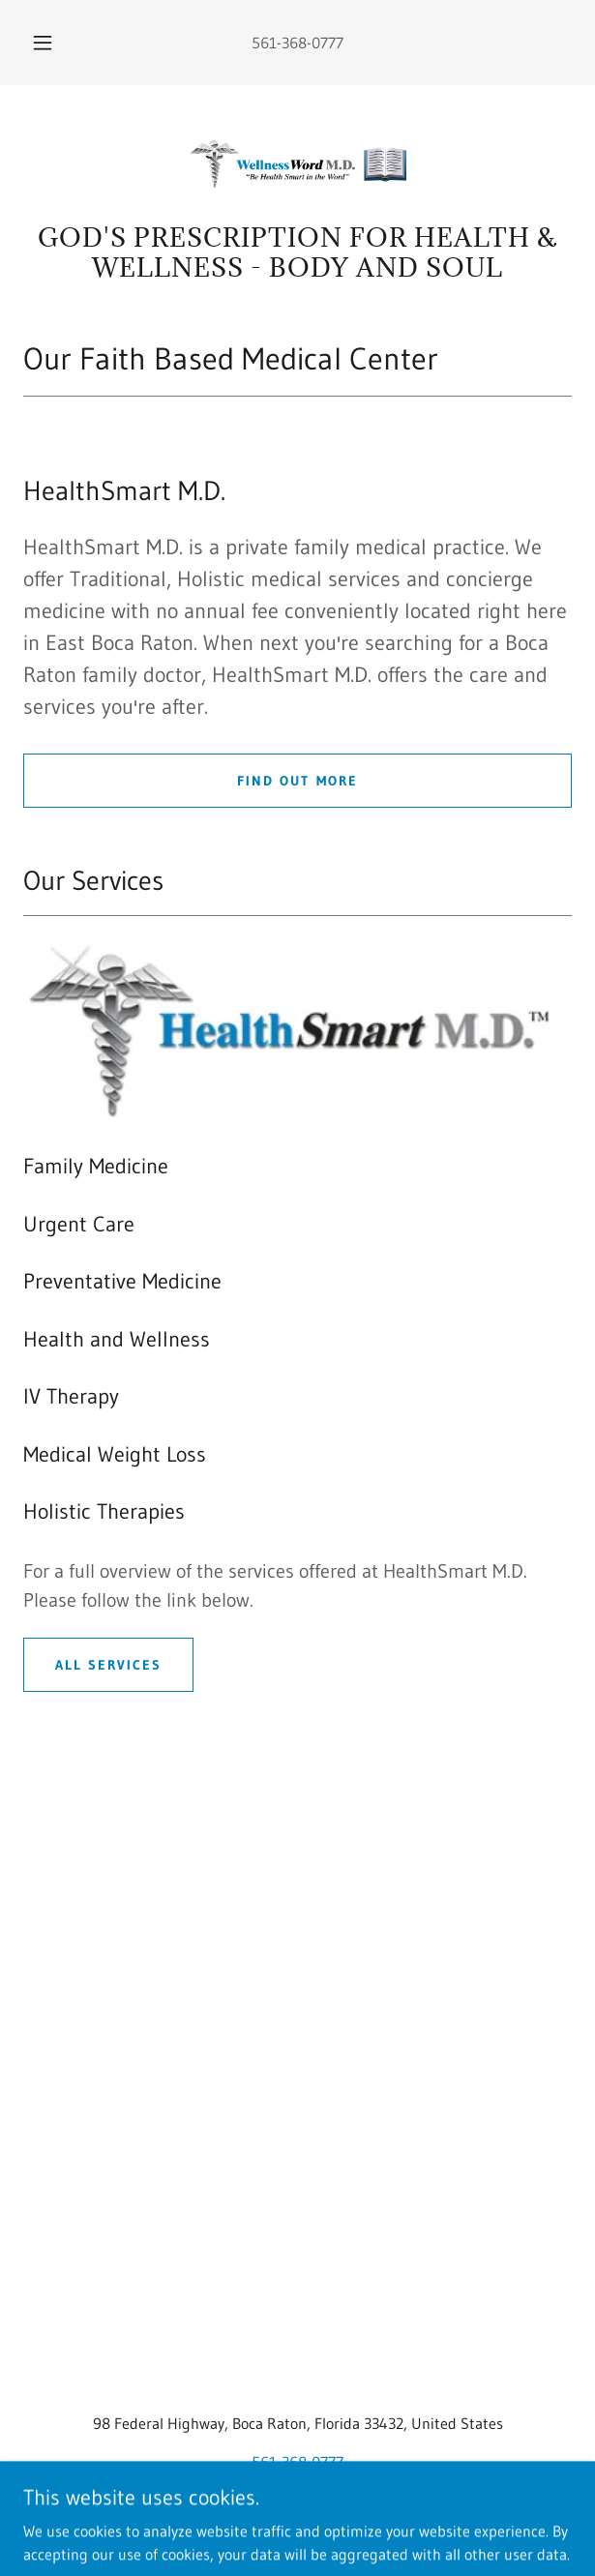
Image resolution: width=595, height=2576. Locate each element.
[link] (298, 161)
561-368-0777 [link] (297, 42)
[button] (48, 42)
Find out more (297, 780)
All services (108, 1664)
